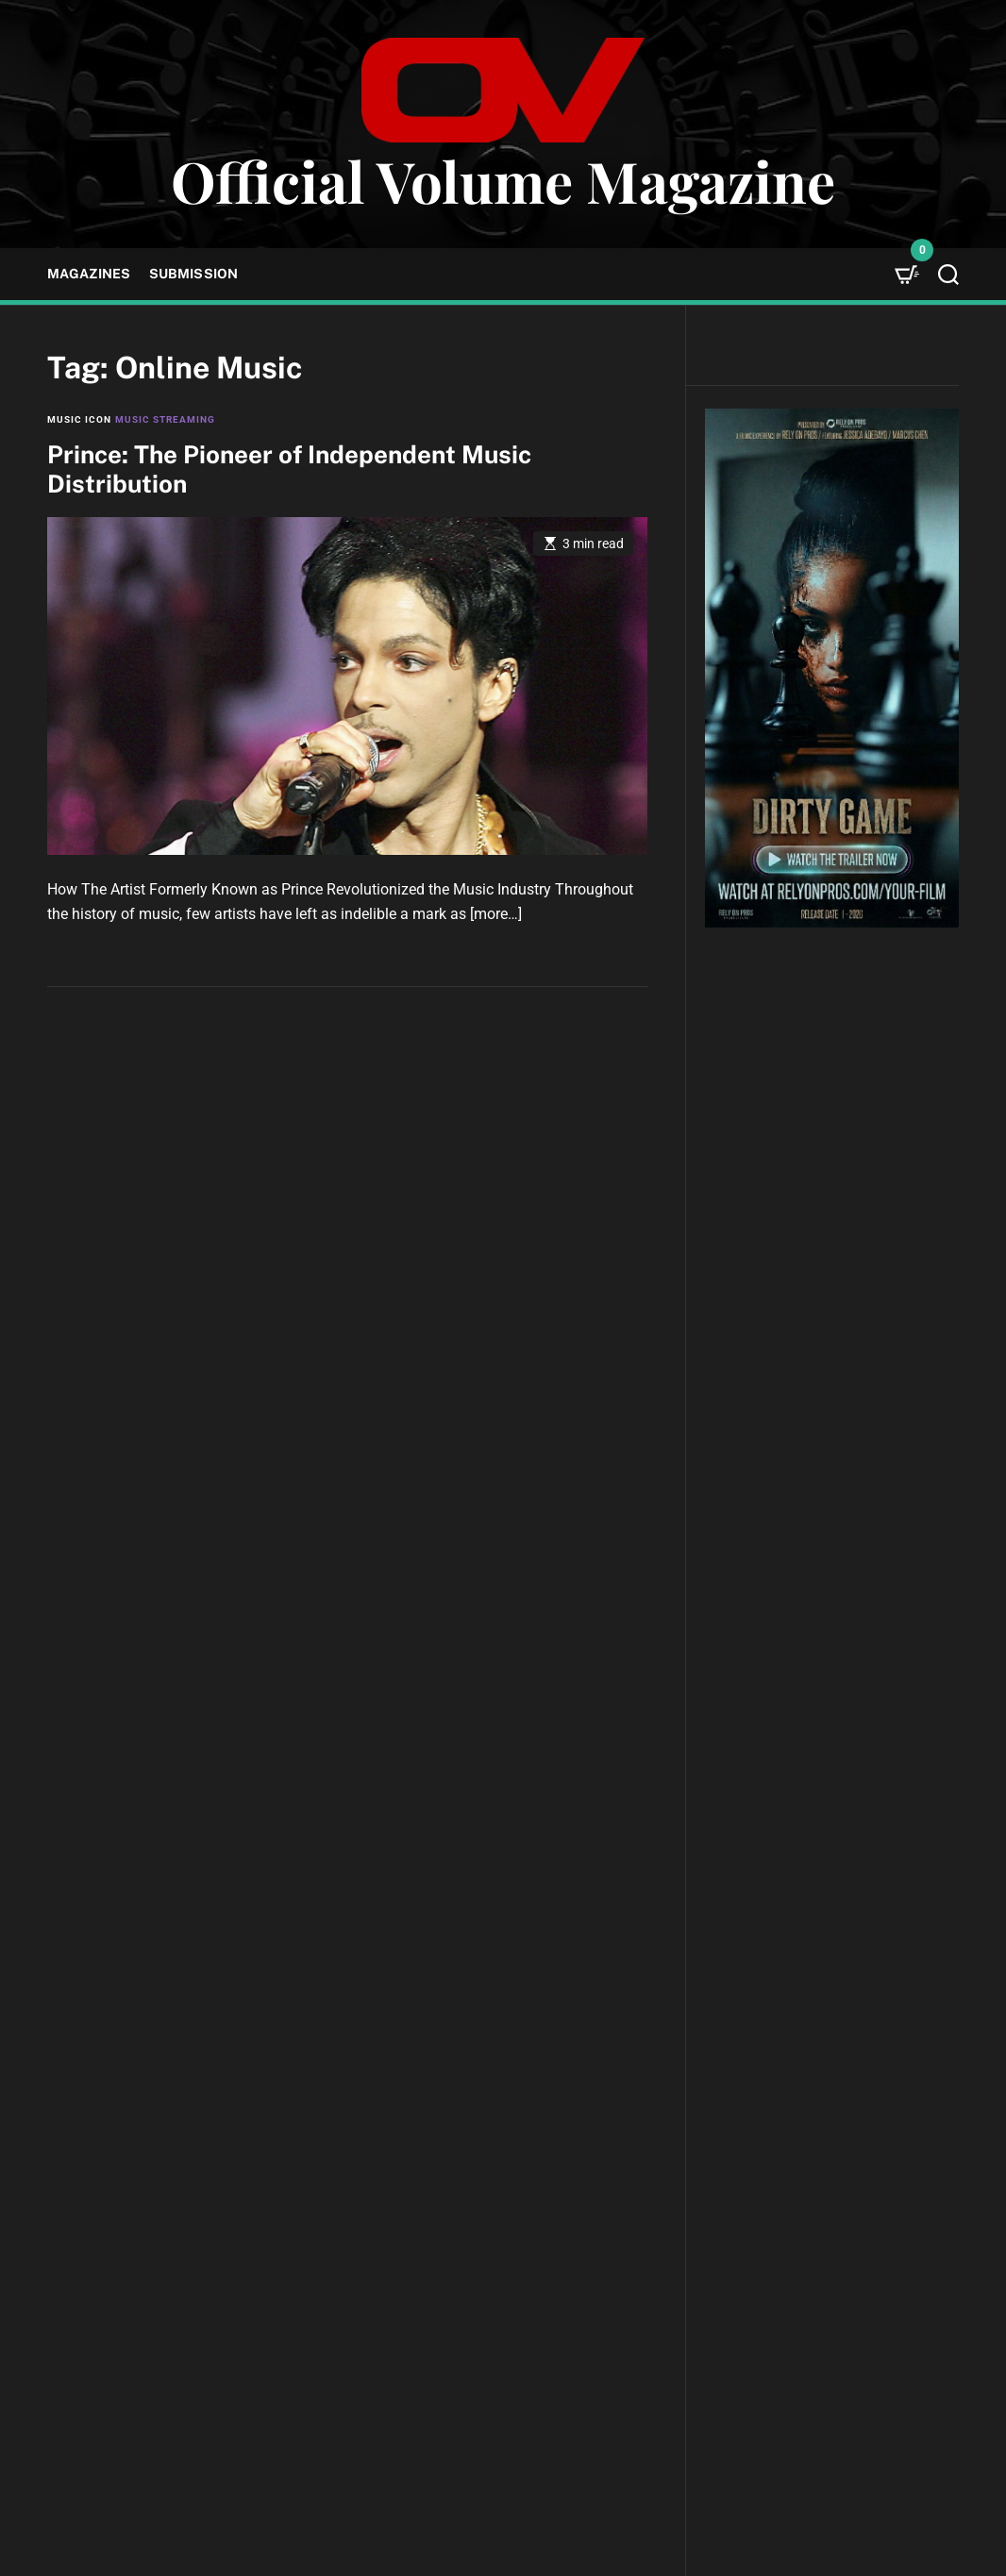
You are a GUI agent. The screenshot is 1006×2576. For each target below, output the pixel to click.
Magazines (88, 273)
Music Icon (79, 419)
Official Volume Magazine (503, 180)
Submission (193, 273)
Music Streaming (165, 419)
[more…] (496, 914)
